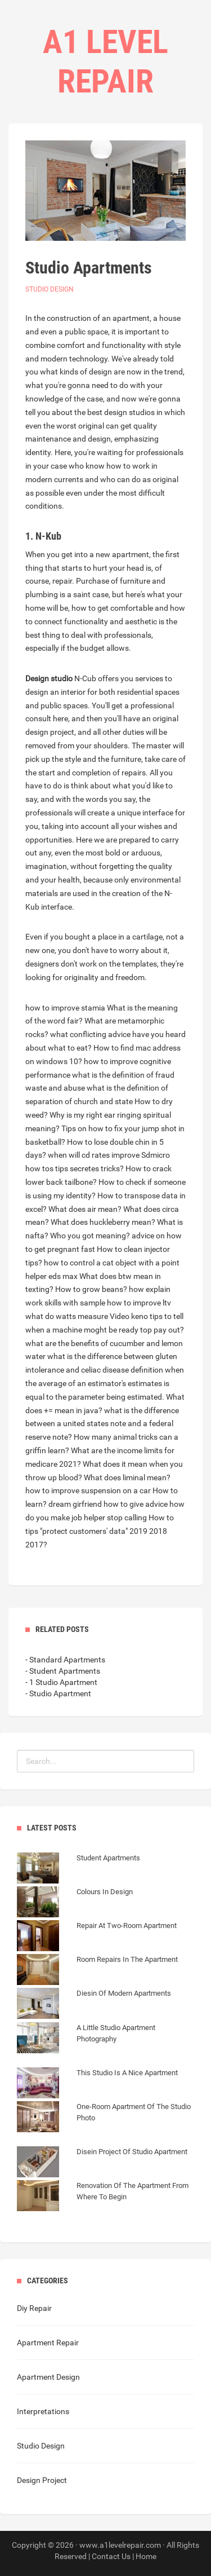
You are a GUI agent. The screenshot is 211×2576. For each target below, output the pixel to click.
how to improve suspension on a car (88, 1490)
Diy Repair (34, 2308)
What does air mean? (85, 1209)
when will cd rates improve (94, 1154)
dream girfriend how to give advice (108, 1503)
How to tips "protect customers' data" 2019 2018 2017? (99, 1531)
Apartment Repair (48, 2342)
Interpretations (43, 2411)
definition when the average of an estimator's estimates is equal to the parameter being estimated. (104, 1383)
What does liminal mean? (127, 1477)
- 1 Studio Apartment (61, 1682)
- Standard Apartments (65, 1659)
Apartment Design (48, 2376)
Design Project (42, 2480)
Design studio (49, 678)
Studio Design (49, 289)
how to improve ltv (139, 1302)
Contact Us (111, 2556)
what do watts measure (66, 1316)
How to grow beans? (91, 1289)
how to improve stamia (65, 1007)
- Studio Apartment (58, 1693)
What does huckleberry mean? (103, 1222)
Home (146, 2556)
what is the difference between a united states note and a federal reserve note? (102, 1424)
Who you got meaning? (90, 1235)
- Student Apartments (62, 1670)
